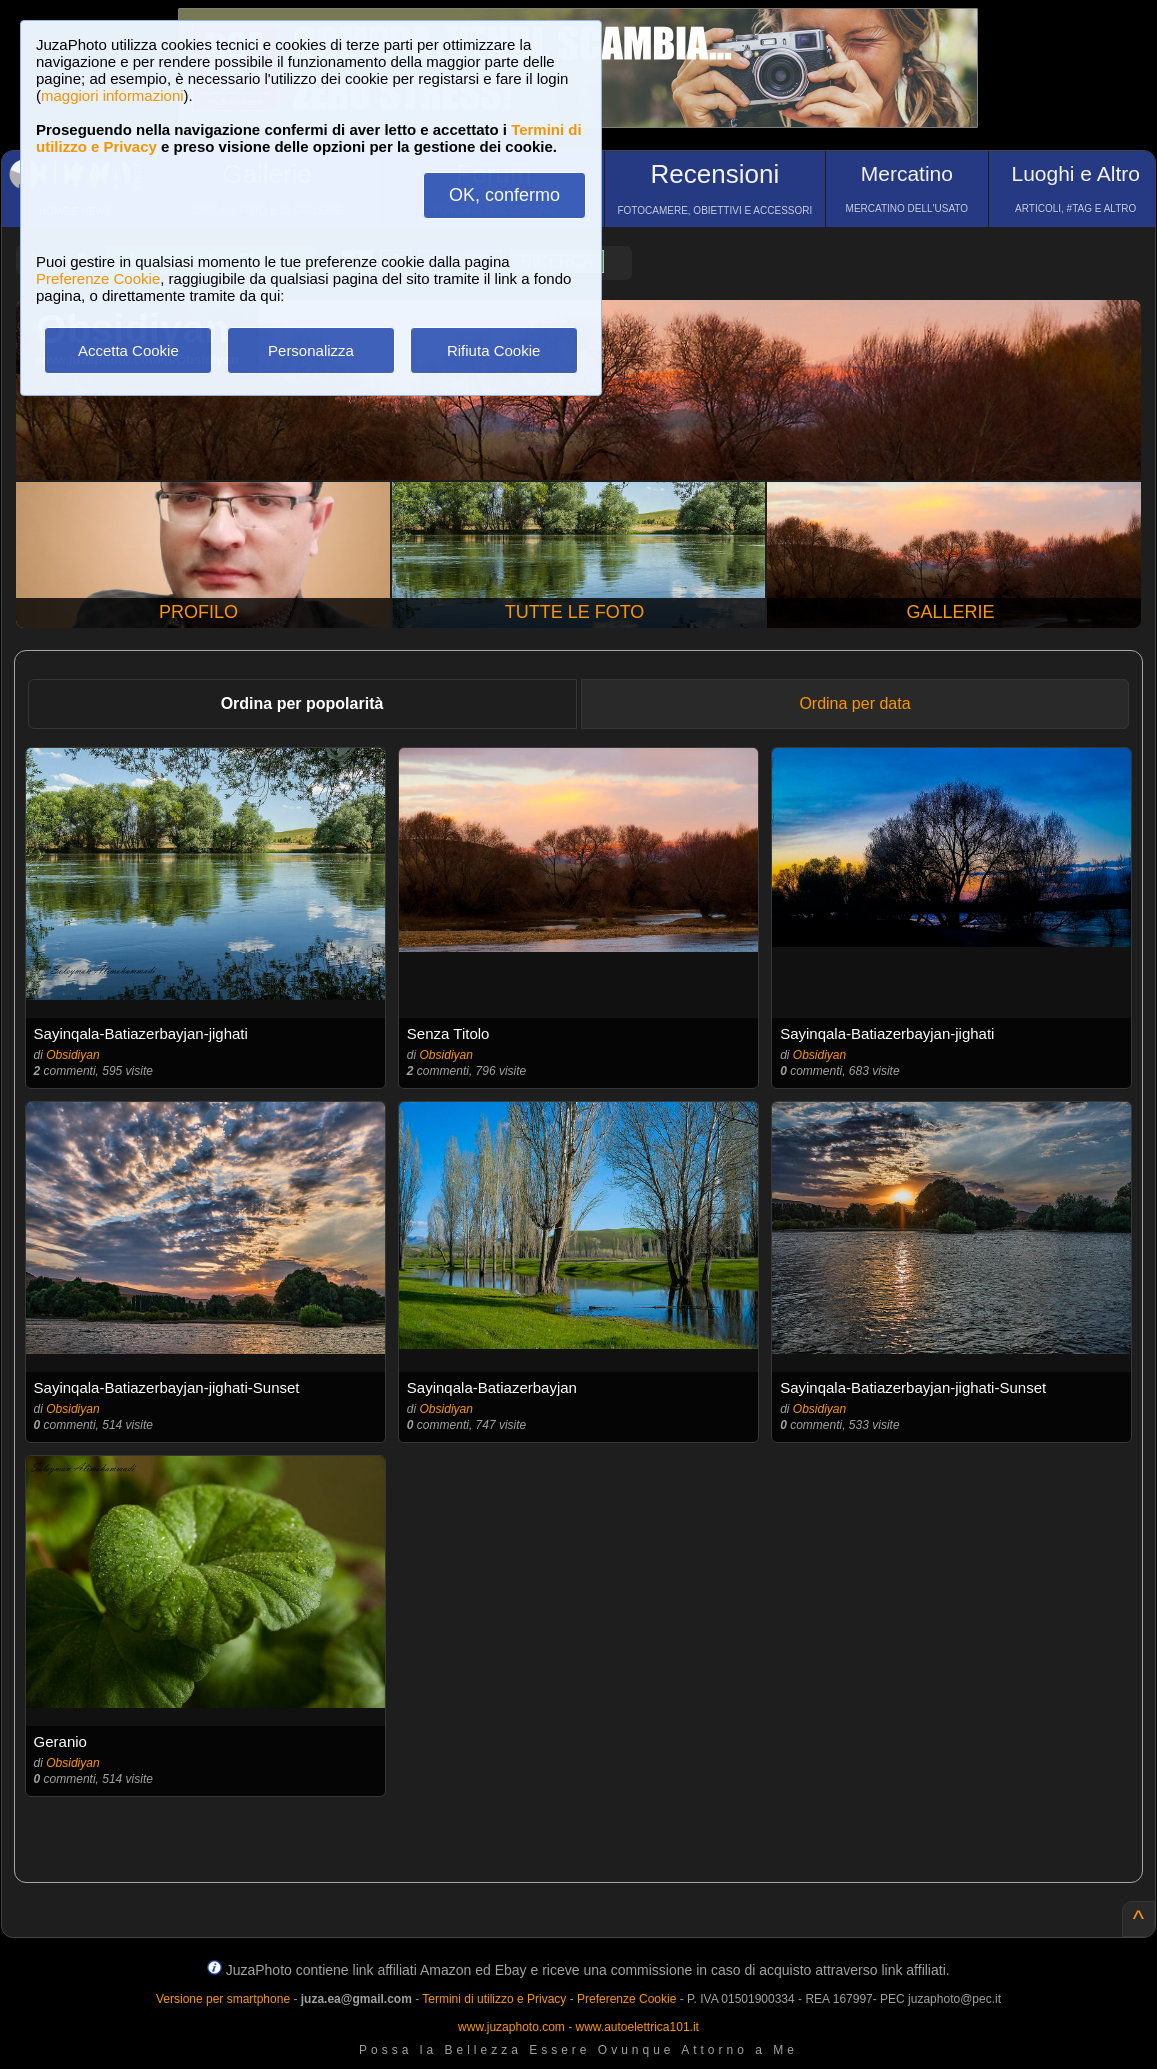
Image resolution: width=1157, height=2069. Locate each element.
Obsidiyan (72, 1055)
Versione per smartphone (223, 1999)
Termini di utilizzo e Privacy (494, 1999)
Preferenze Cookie (98, 278)
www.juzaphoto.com (511, 2027)
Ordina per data (854, 703)
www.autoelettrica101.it (636, 2027)
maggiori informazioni (112, 95)
